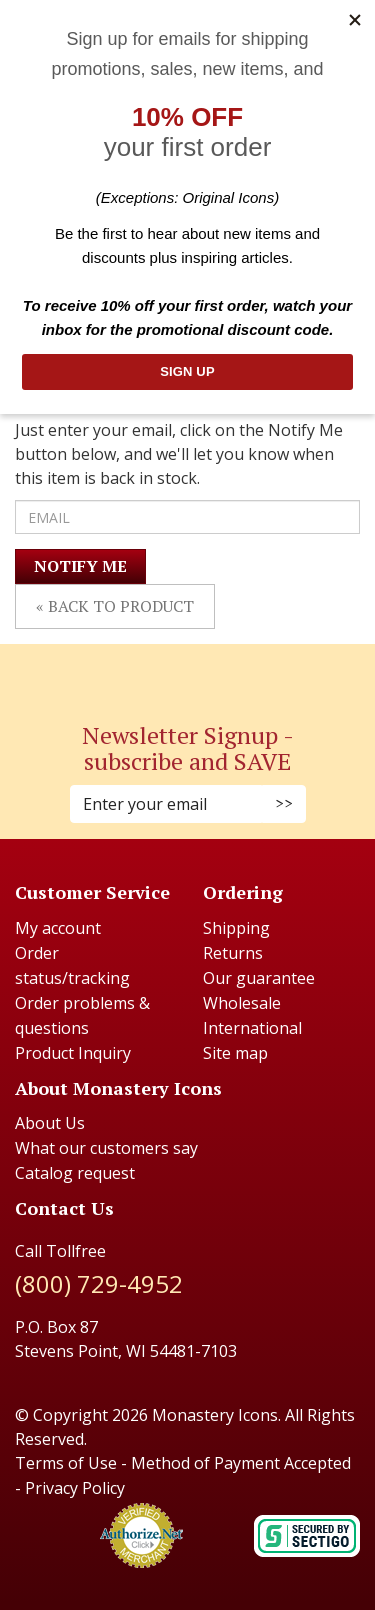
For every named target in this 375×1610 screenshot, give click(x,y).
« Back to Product (115, 606)
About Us (50, 1123)
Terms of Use (66, 1463)
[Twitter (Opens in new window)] (198, 671)
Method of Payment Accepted (241, 1463)
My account (58, 928)
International (252, 1028)
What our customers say (106, 1148)
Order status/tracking (72, 965)
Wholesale (242, 1003)
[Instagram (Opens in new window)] (178, 671)
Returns (233, 953)
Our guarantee (259, 978)
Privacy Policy (75, 1488)
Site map (235, 1053)
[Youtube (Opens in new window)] (208, 671)
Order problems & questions (82, 1015)
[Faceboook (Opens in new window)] (168, 671)
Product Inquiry (73, 1053)
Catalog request (75, 1173)
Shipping (236, 928)
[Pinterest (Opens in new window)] (188, 671)
